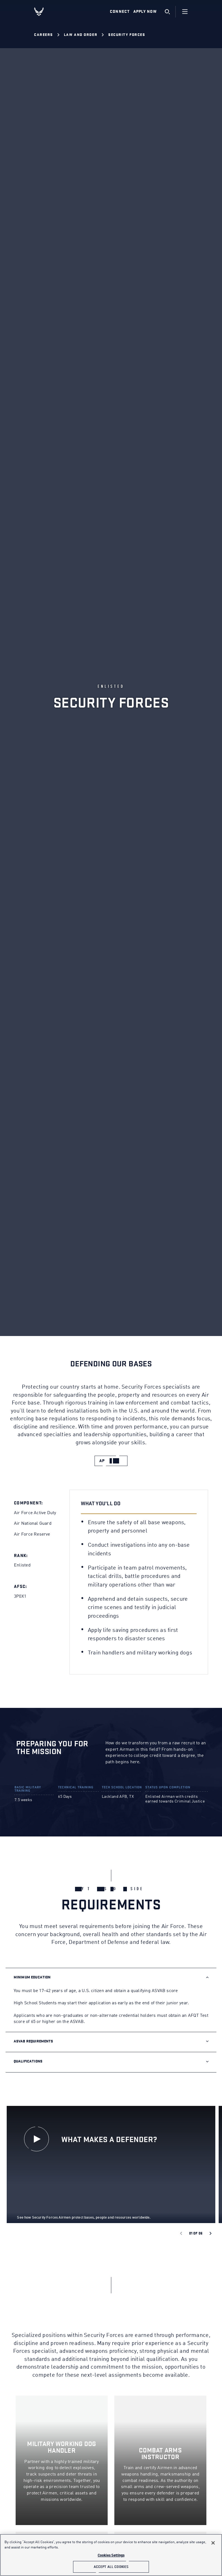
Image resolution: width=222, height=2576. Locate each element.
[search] (167, 11)
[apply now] (111, 1461)
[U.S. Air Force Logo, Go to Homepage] (43, 11)
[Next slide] (210, 2233)
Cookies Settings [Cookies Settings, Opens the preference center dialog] (111, 2555)
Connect (120, 11)
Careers (43, 35)
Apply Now (145, 11)
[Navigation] (185, 12)
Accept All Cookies (111, 2566)
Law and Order (80, 35)
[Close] (213, 2543)
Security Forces (126, 35)
